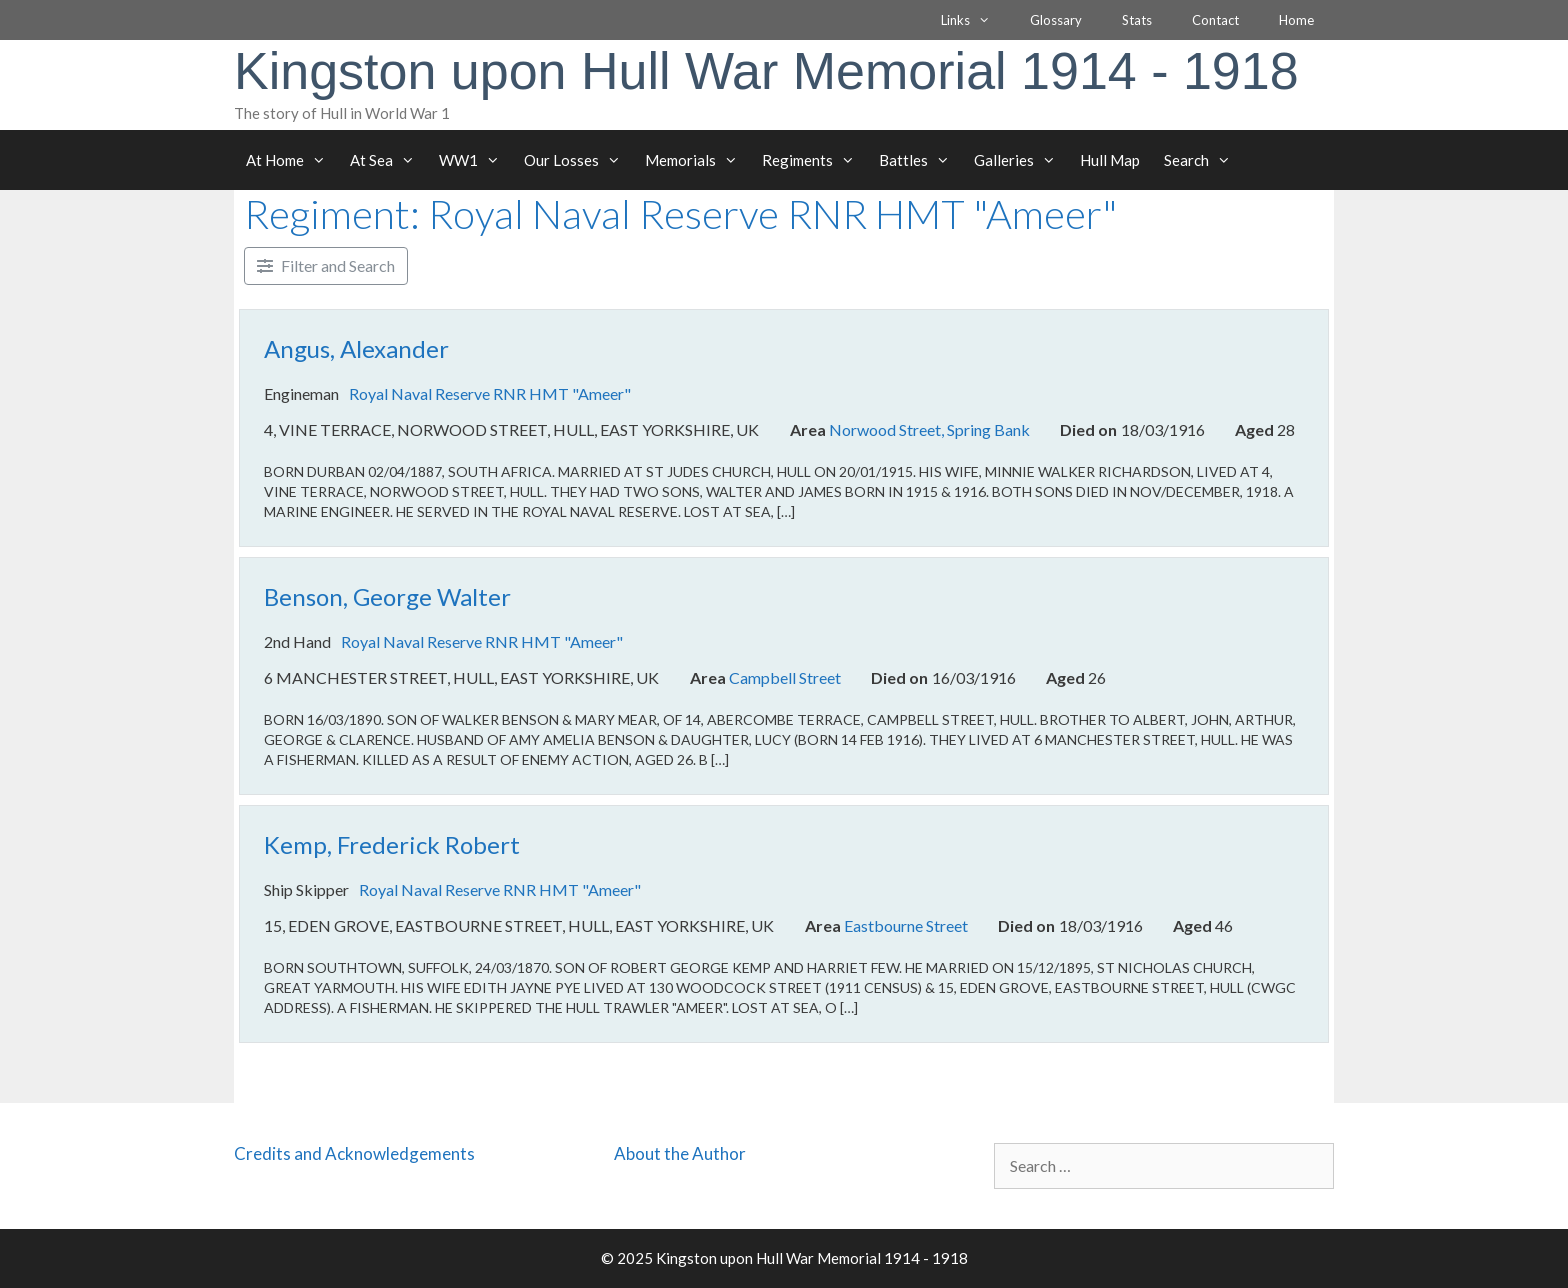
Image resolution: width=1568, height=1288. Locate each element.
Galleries (1021, 160)
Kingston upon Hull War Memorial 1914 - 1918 (766, 71)
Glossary (1056, 20)
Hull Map (1110, 160)
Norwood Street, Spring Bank (929, 430)
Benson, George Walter (387, 596)
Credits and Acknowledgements (354, 1153)
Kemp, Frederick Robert (392, 844)
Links (975, 20)
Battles (920, 160)
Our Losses (578, 160)
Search (1203, 160)
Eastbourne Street (906, 925)
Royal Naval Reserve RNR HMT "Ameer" (490, 393)
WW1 (475, 160)
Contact (1215, 20)
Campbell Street (785, 677)
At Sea (388, 160)
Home (1296, 20)
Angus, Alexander (356, 348)
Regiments (814, 160)
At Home (292, 160)
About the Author (680, 1153)
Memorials (697, 160)
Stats (1137, 20)
